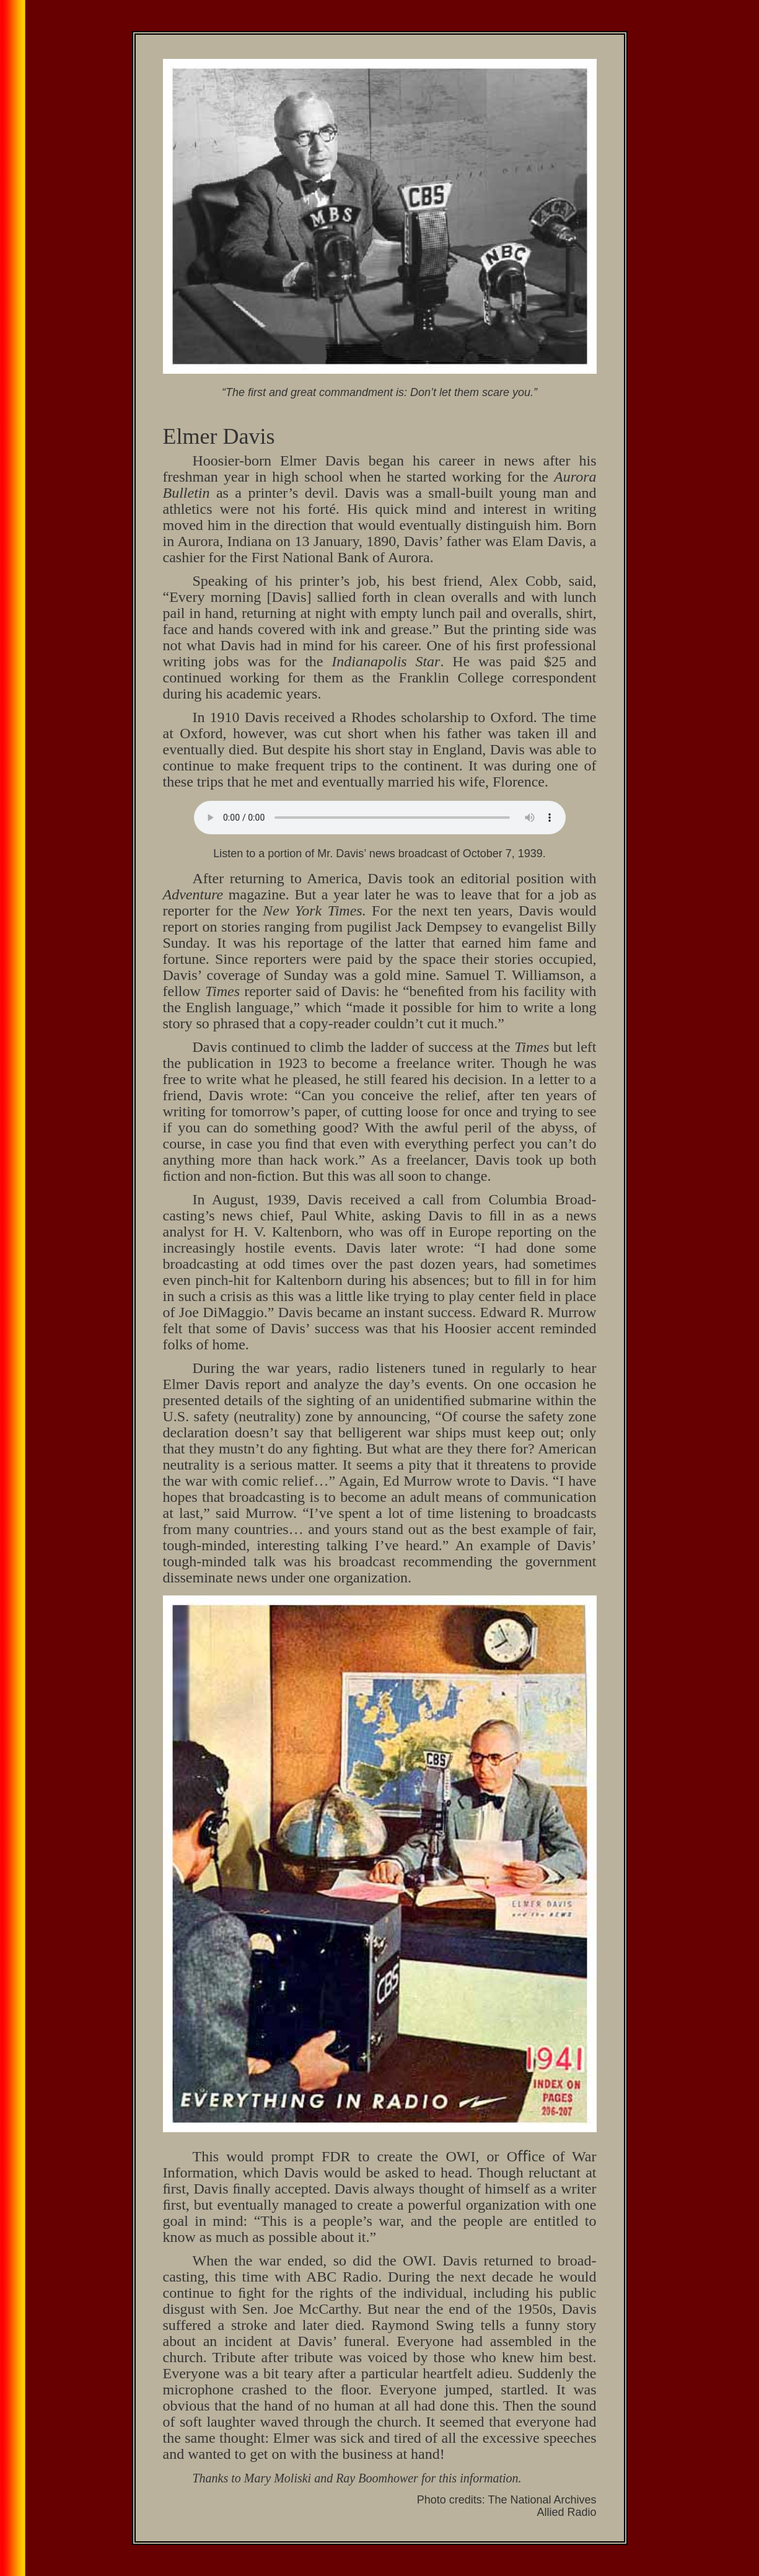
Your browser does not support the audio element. (380, 817)
